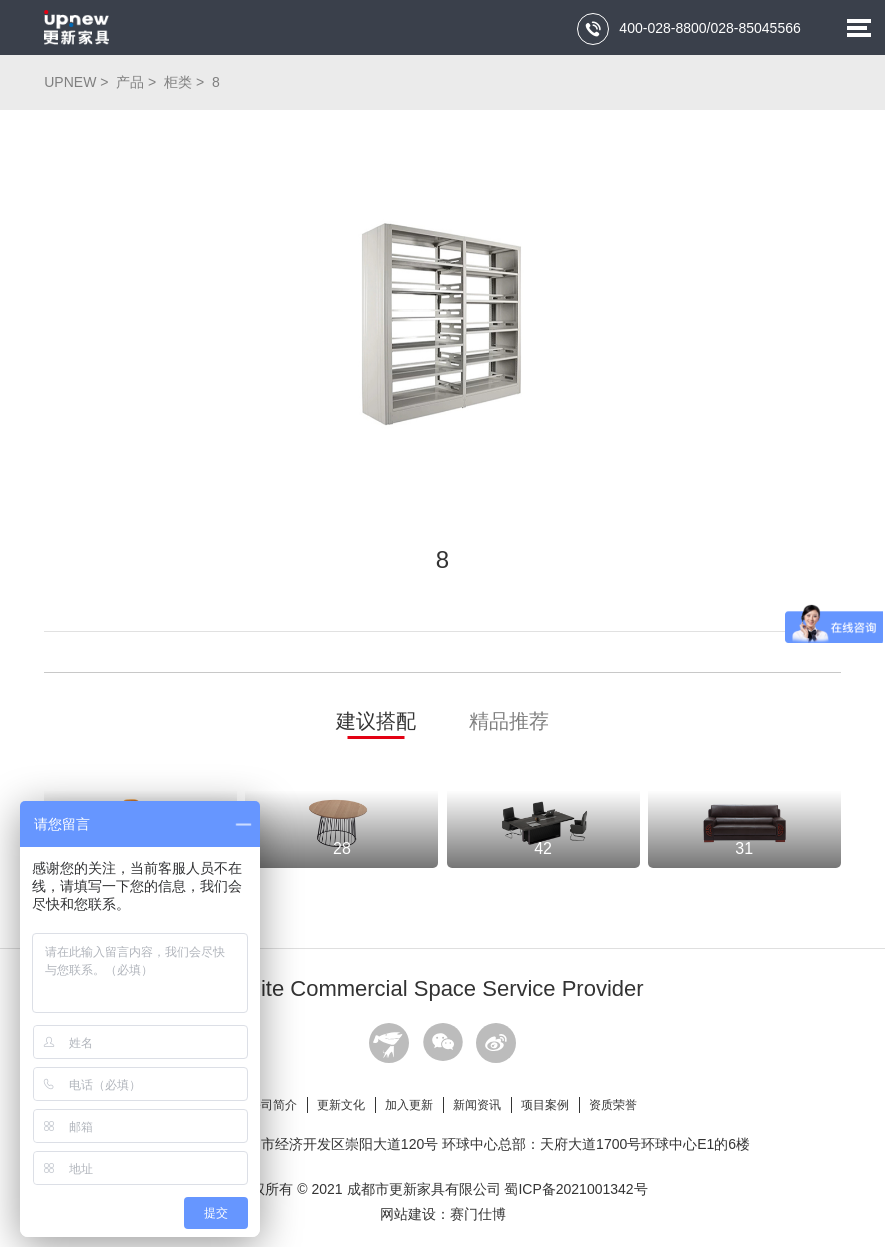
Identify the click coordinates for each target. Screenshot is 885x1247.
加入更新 (409, 1105)
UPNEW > (78, 82)
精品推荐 (509, 721)
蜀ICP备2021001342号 (575, 1189)
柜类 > (186, 82)
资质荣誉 (613, 1105)
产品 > (138, 82)
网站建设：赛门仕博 (443, 1214)
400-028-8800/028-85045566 (688, 29)
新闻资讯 (477, 1105)
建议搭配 (376, 721)
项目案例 (545, 1105)
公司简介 (273, 1105)
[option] (442, 324)
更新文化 (341, 1105)
